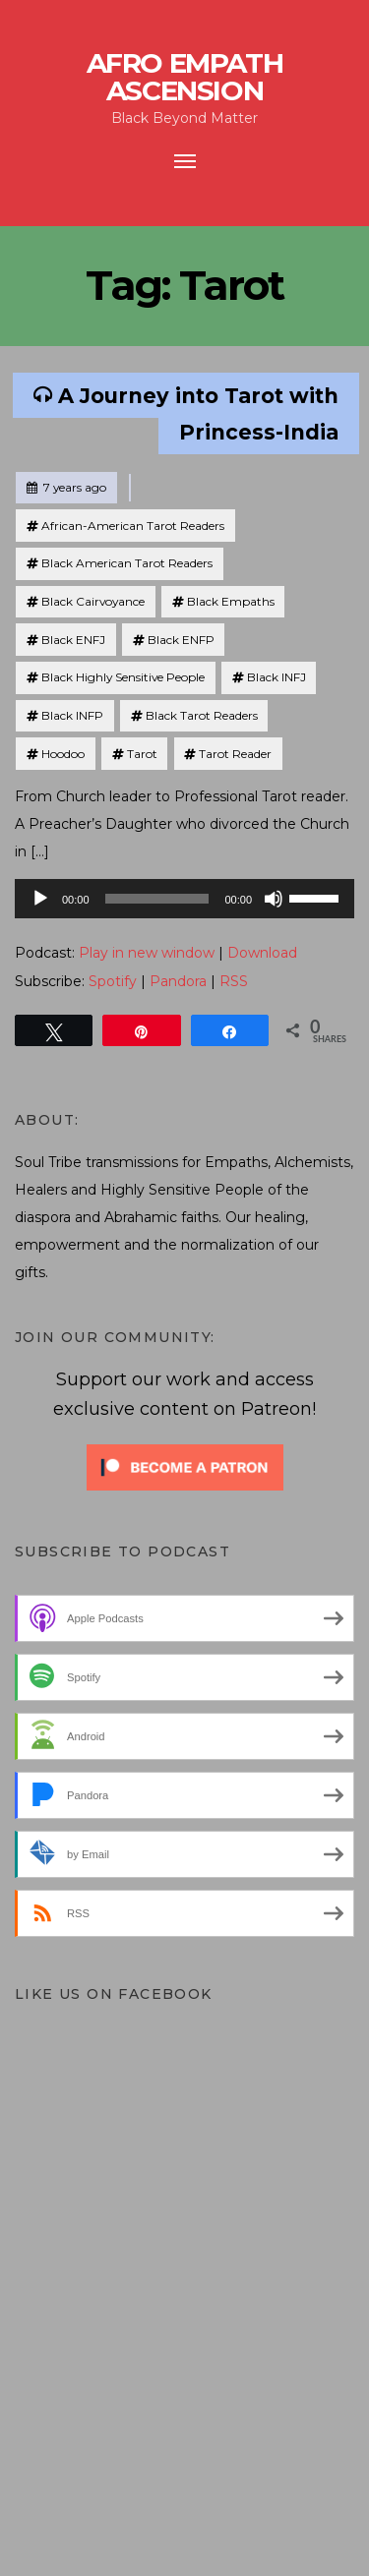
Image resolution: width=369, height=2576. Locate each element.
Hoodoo (63, 753)
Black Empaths (231, 601)
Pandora (178, 981)
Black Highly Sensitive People (123, 677)
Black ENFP (181, 639)
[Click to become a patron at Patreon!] (185, 1466)
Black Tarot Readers (202, 715)
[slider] (157, 899)
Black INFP (72, 715)
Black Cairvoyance (93, 601)
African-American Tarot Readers (132, 525)
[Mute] (273, 898)
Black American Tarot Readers (127, 563)
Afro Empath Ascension (185, 76)
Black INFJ (276, 677)
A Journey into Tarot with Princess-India (198, 412)
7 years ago (66, 484)
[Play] (40, 898)
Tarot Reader (235, 753)
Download (262, 953)
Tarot (142, 753)
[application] (184, 898)
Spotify (113, 981)
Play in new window (147, 953)
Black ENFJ (73, 639)
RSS (233, 981)
